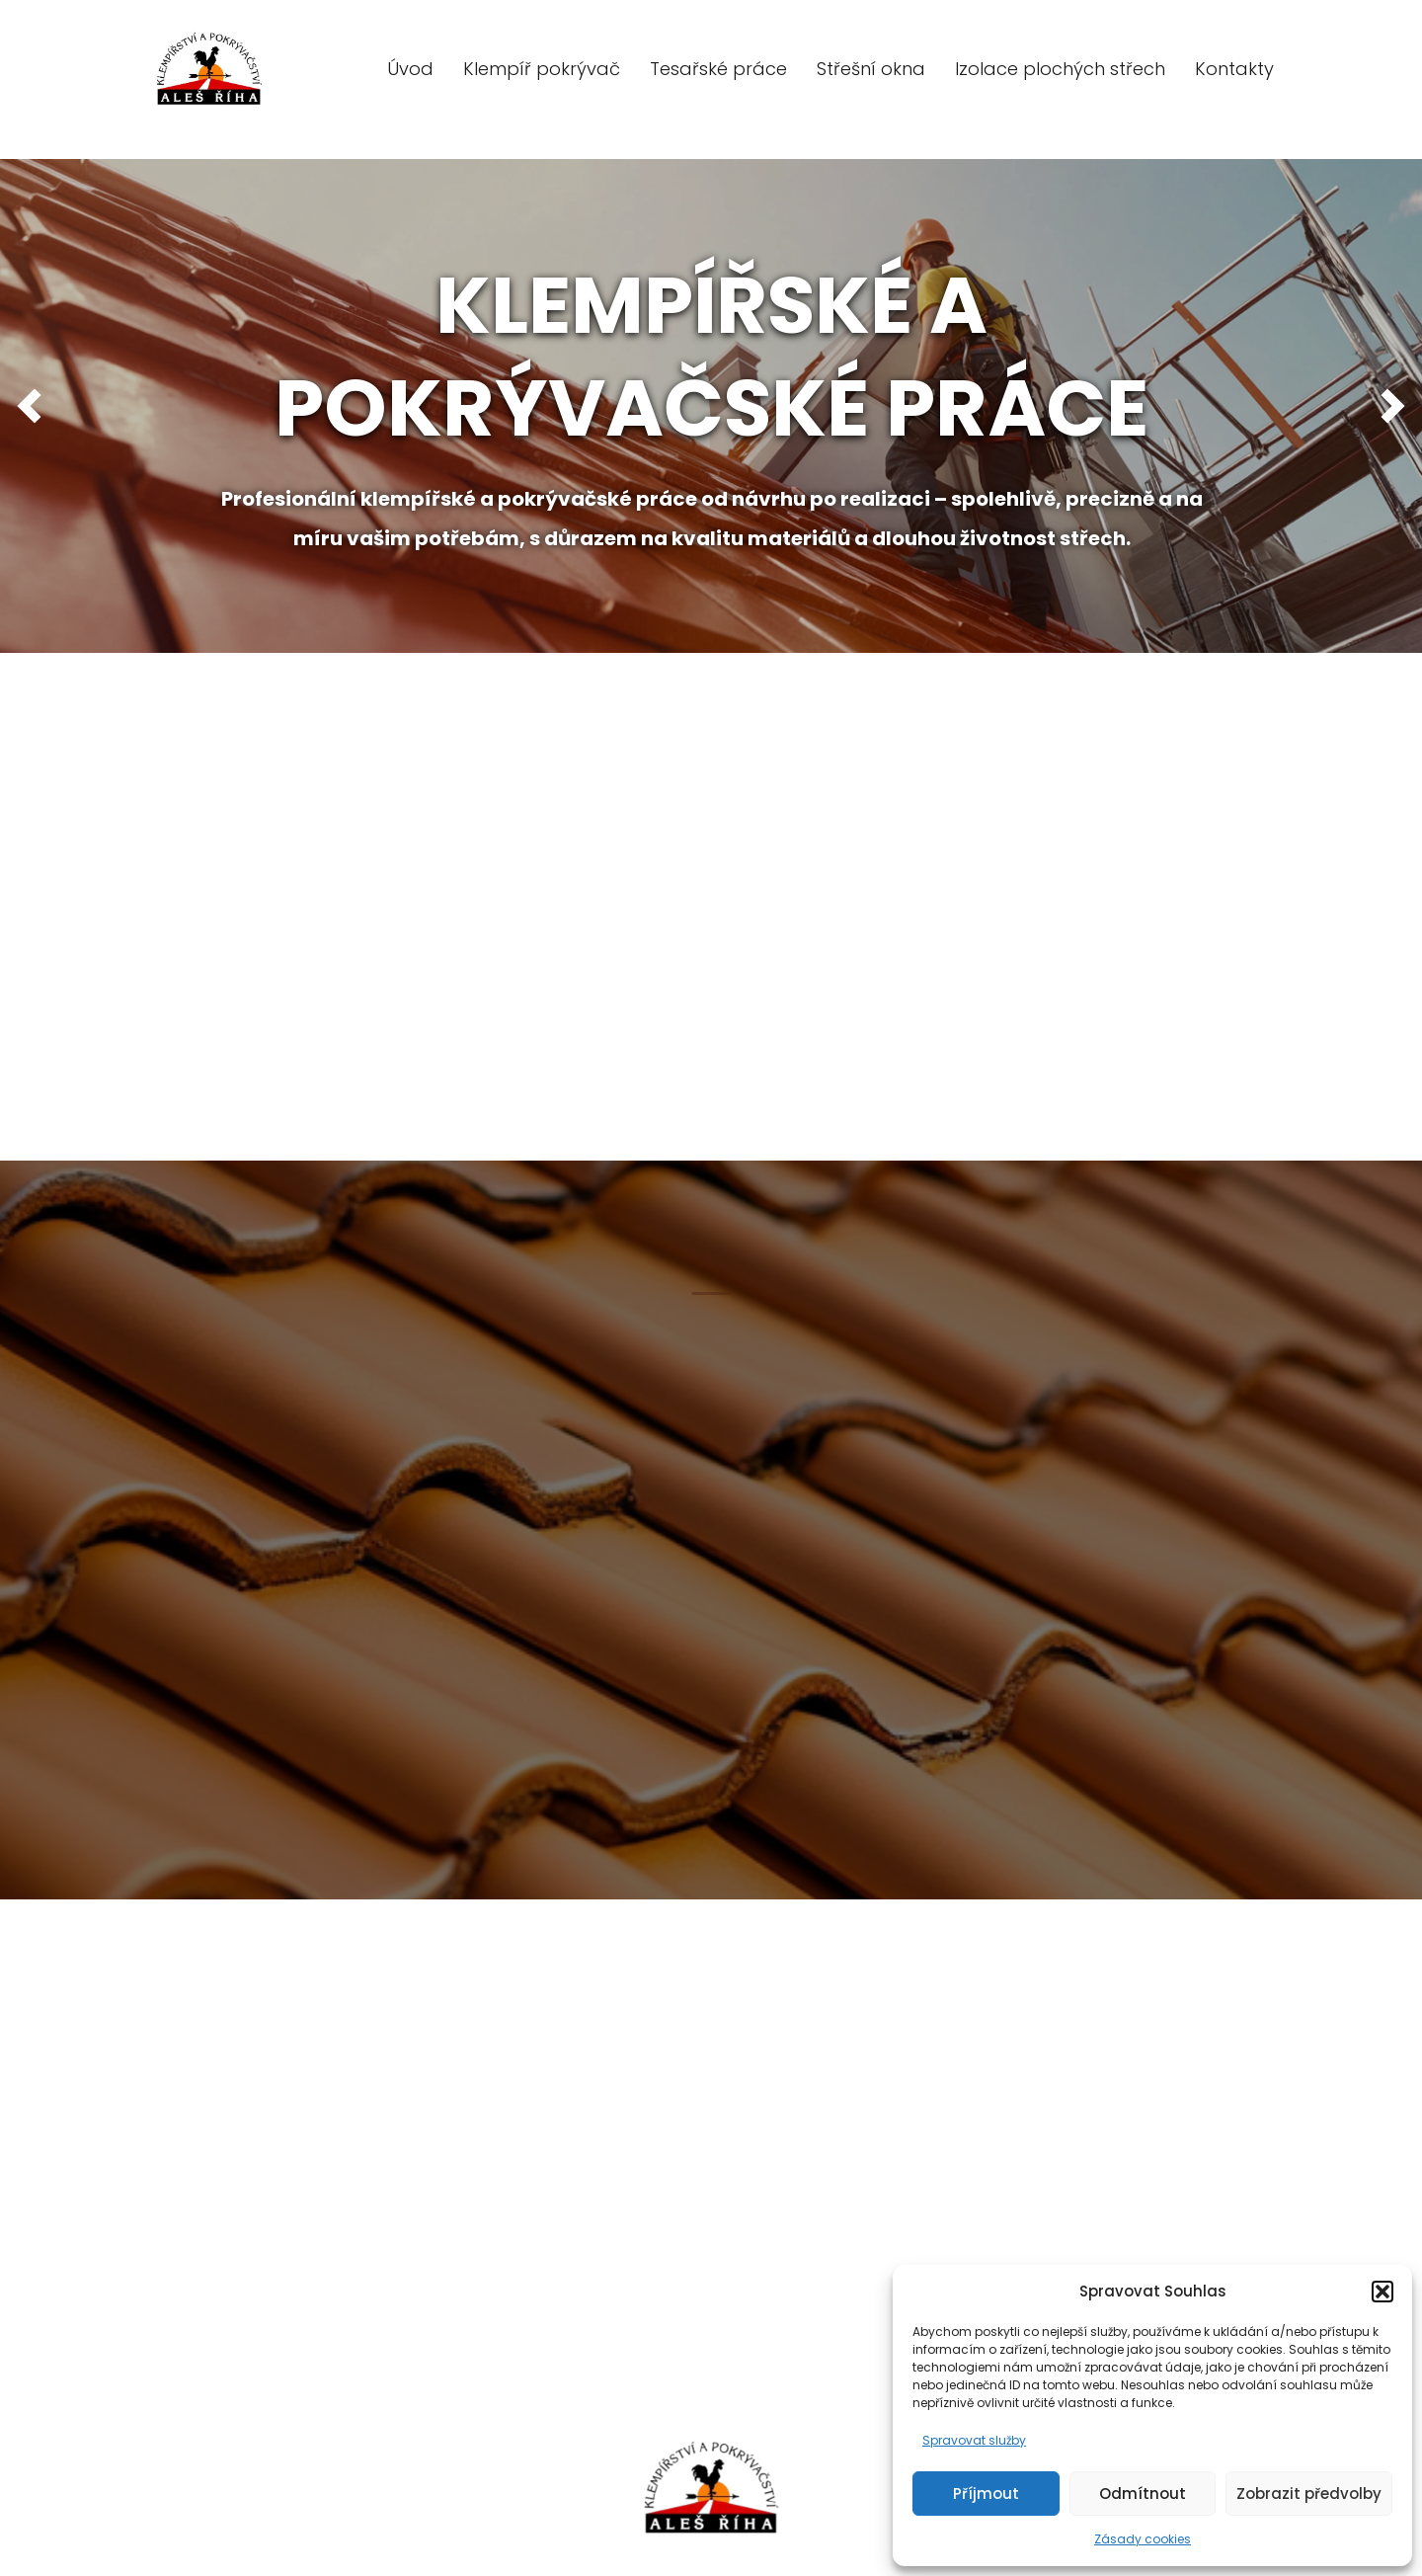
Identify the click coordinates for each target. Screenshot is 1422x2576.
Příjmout (986, 2493)
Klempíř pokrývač (541, 68)
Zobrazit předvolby (1309, 2493)
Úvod (410, 68)
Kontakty (1234, 68)
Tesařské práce (718, 68)
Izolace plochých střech (1060, 68)
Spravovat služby (974, 2440)
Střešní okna (871, 68)
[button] (1382, 2291)
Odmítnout (1142, 2493)
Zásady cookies (1142, 2539)
